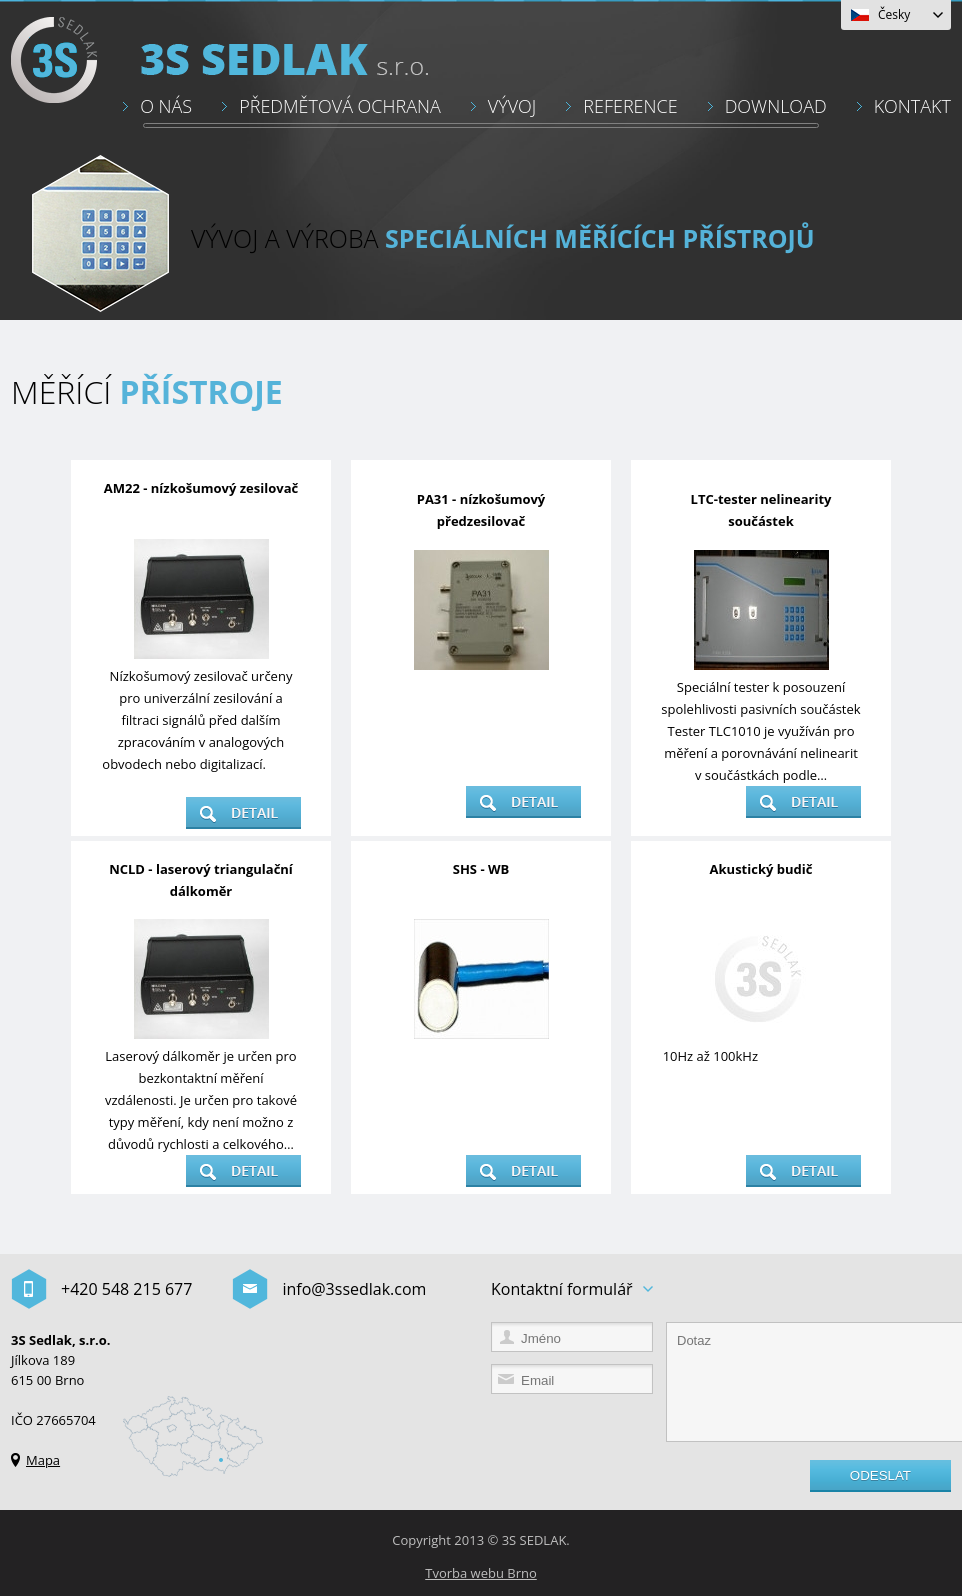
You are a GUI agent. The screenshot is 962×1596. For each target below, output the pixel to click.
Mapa (43, 1460)
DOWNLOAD (776, 106)
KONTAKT (912, 106)
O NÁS (166, 106)
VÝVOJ (512, 106)
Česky (894, 14)
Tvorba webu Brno (481, 1573)
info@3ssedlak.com (354, 1289)
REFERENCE (630, 106)
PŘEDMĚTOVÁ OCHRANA (340, 106)
